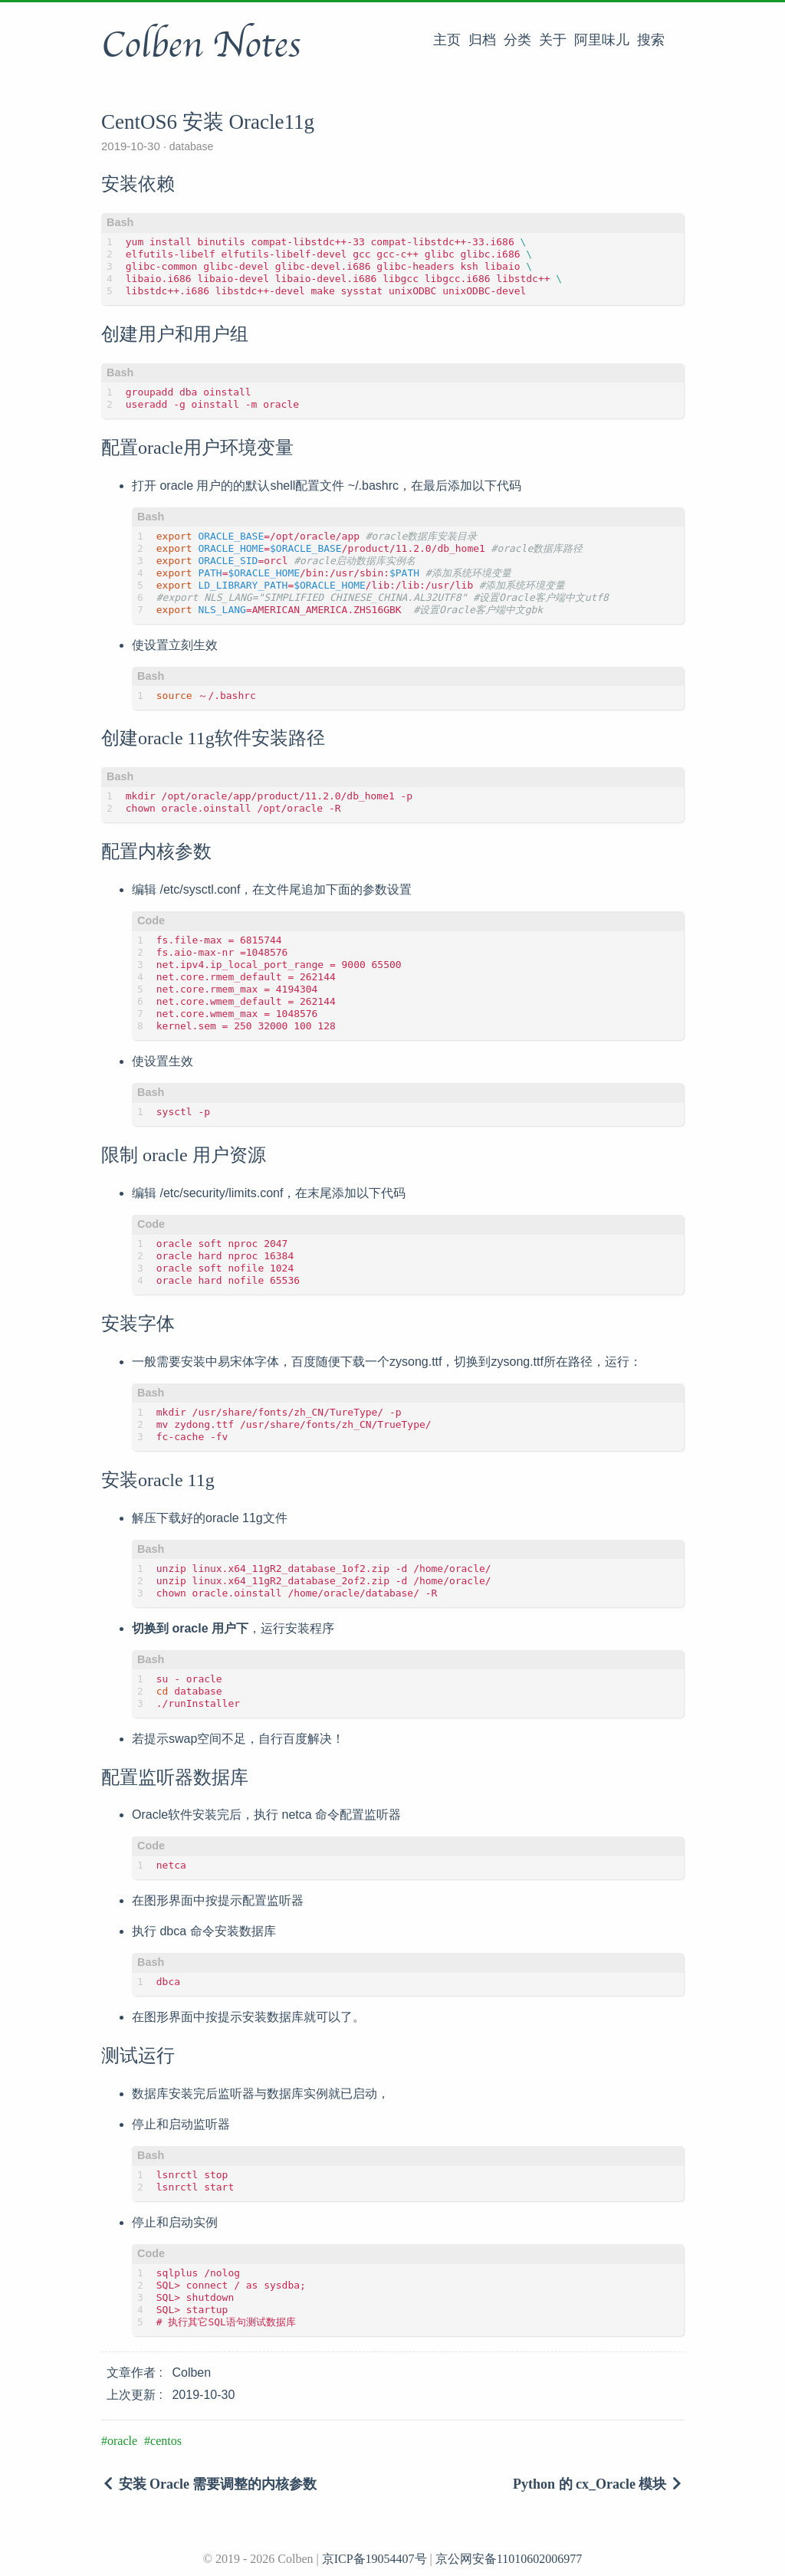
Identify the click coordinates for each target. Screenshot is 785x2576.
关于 (553, 40)
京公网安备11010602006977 (508, 2558)
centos (166, 2440)
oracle (122, 2440)
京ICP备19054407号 (374, 2558)
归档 (482, 40)
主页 (447, 40)
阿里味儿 (601, 40)
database (190, 146)
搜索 (651, 40)
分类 (517, 40)
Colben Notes (201, 45)
